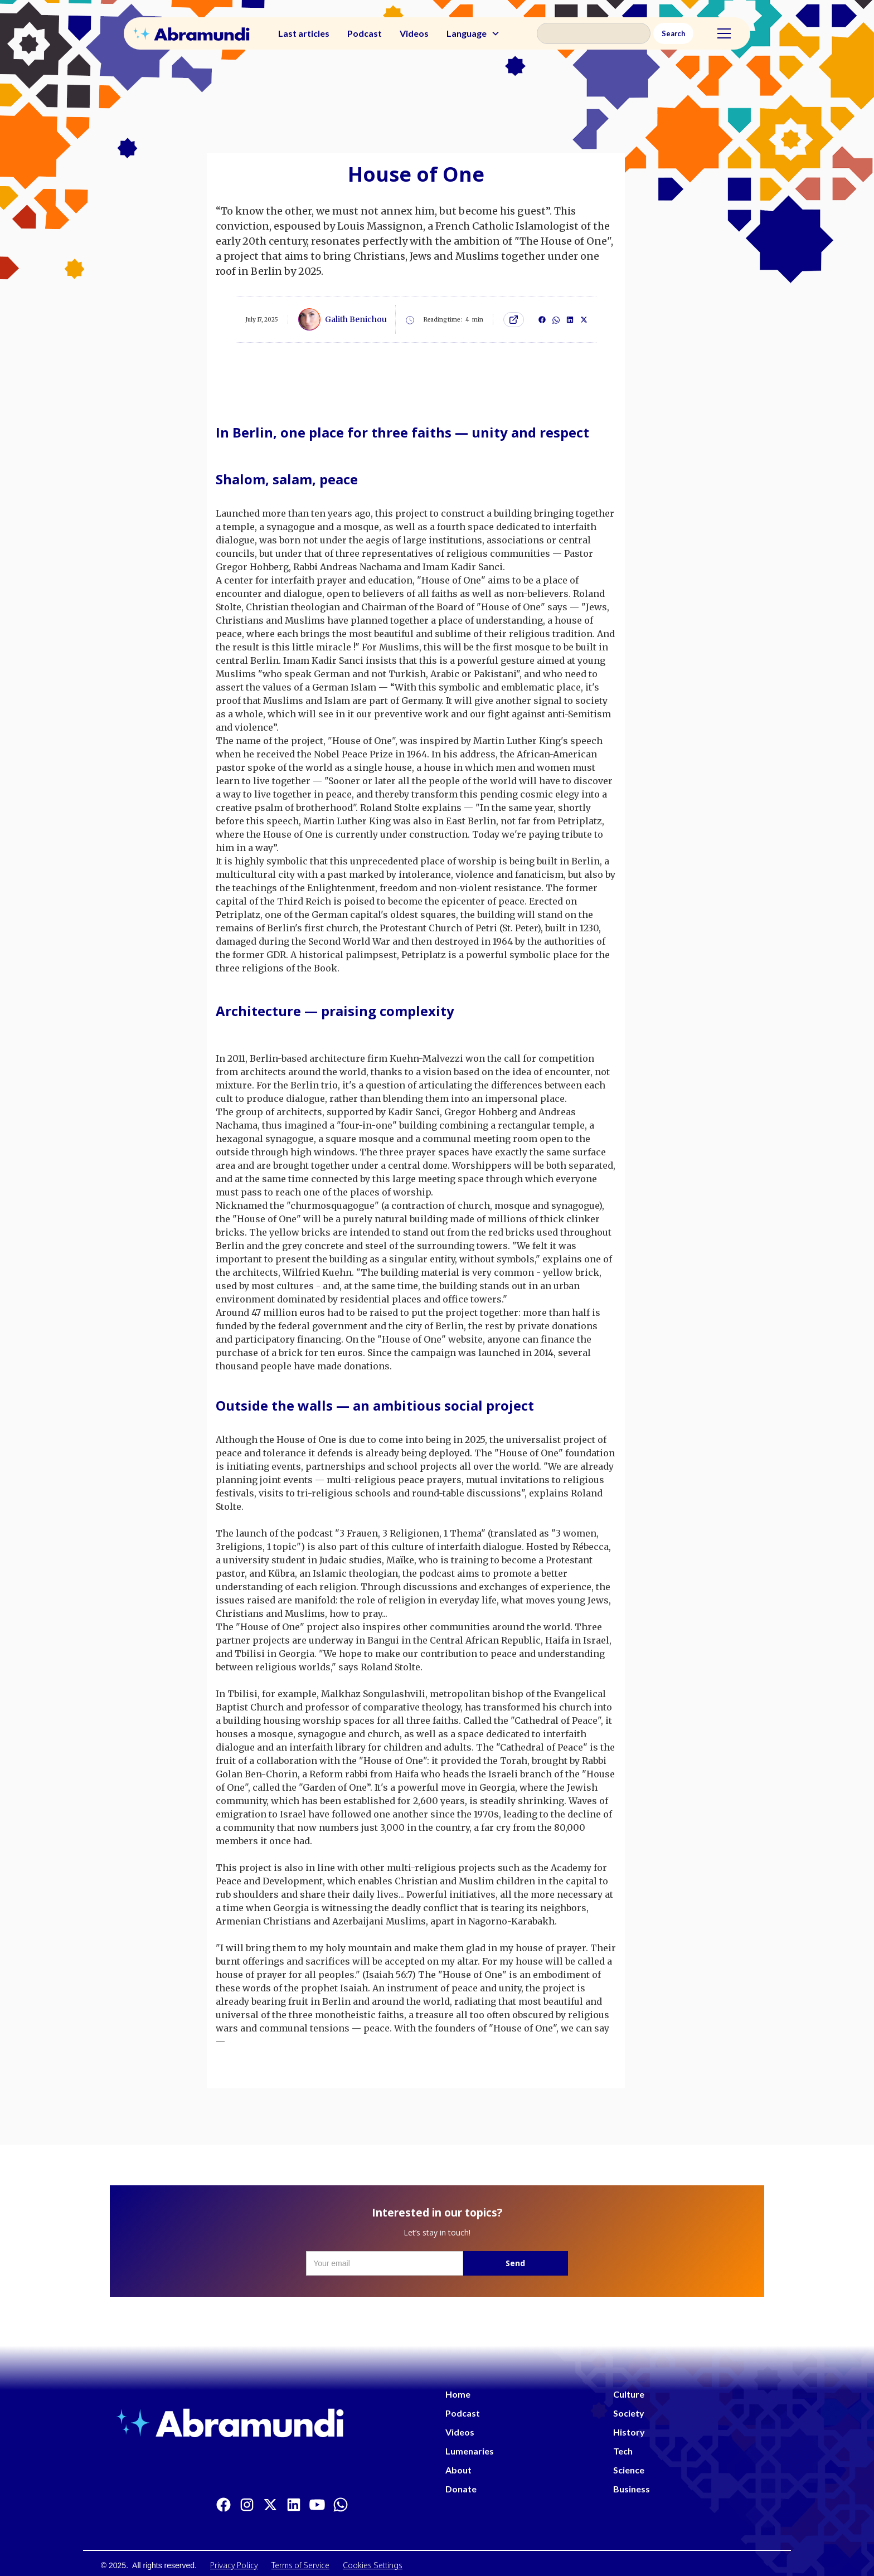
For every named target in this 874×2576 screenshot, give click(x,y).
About (458, 2470)
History (629, 2432)
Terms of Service (300, 2565)
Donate (461, 2488)
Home (457, 2394)
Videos (414, 33)
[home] (191, 34)
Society (628, 2413)
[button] (473, 33)
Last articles (303, 33)
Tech (623, 2451)
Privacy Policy (234, 2565)
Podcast (364, 33)
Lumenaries (469, 2451)
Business (631, 2488)
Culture (628, 2394)
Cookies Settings (372, 2565)
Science (628, 2470)
